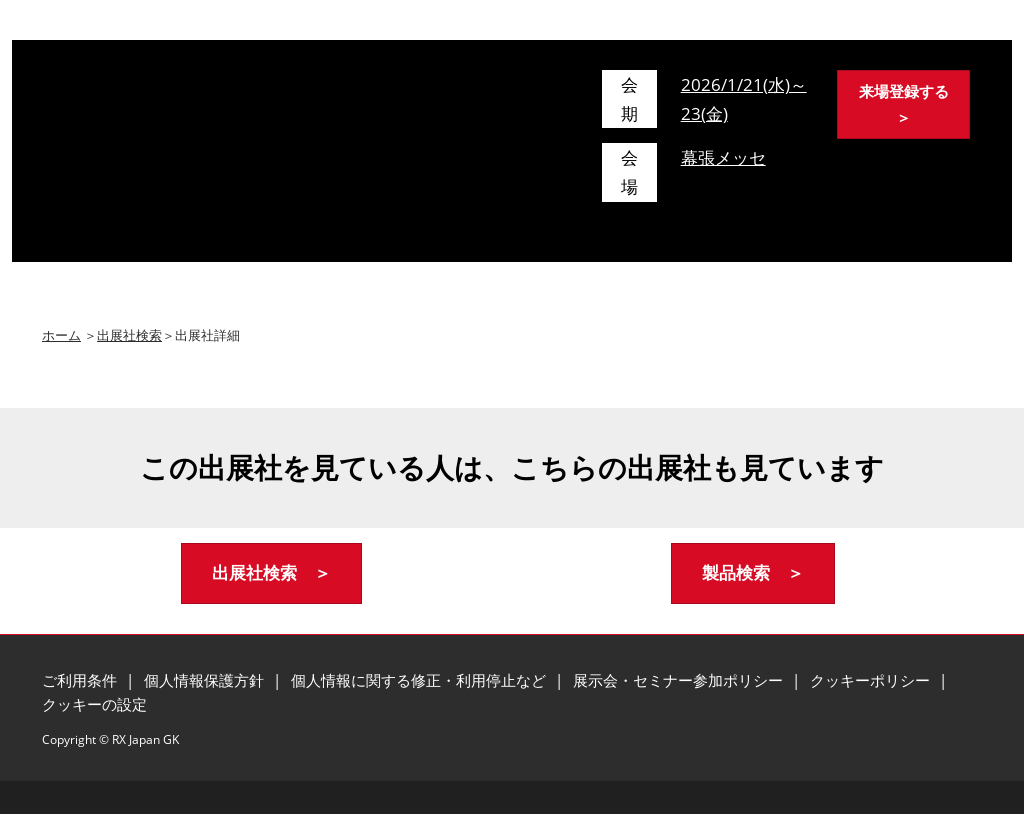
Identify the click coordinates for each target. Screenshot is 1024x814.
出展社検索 (129, 335)
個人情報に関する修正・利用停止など (420, 680)
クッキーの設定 (94, 704)
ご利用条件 (81, 680)
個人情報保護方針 (206, 680)
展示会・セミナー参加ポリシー (680, 680)
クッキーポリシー (872, 680)
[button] (903, 104)
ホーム (61, 335)
